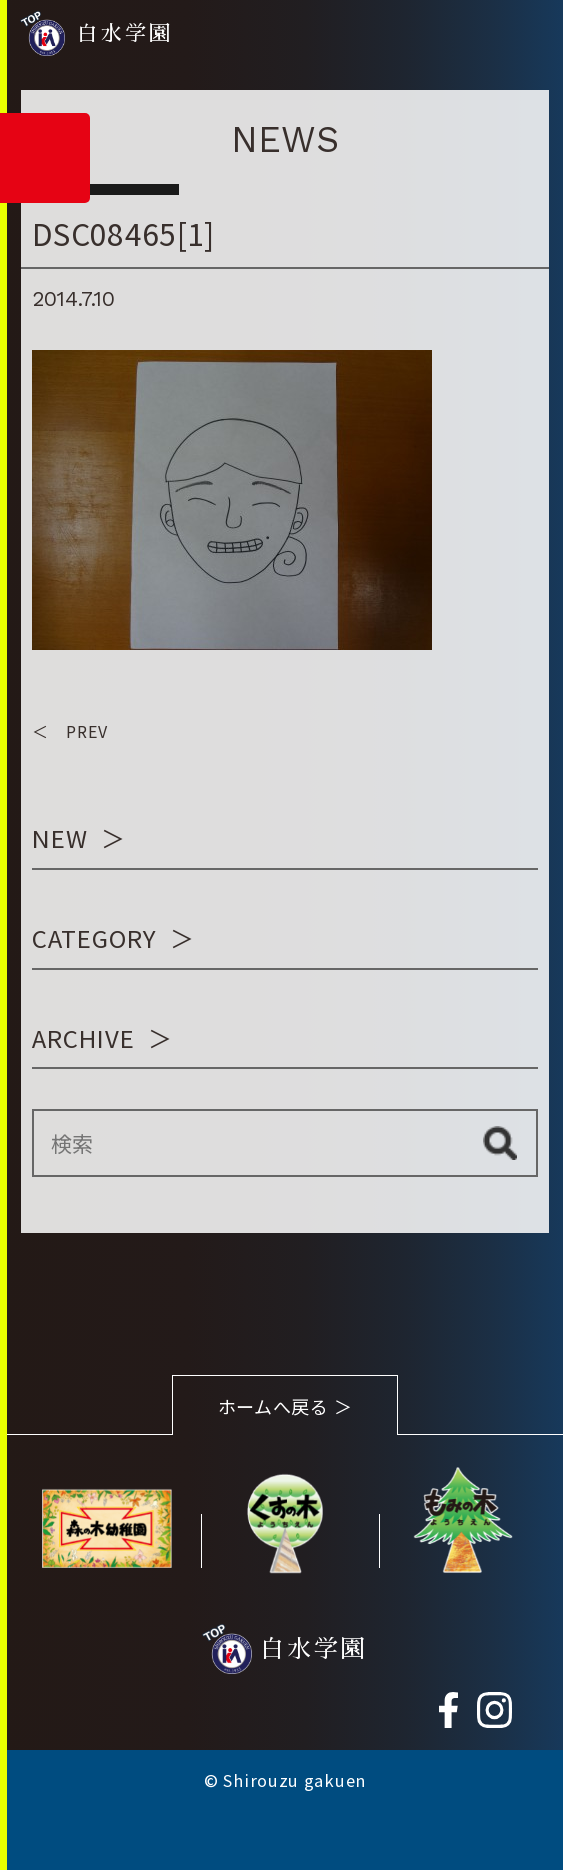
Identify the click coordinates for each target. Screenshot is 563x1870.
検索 (500, 1143)
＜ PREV (70, 731)
